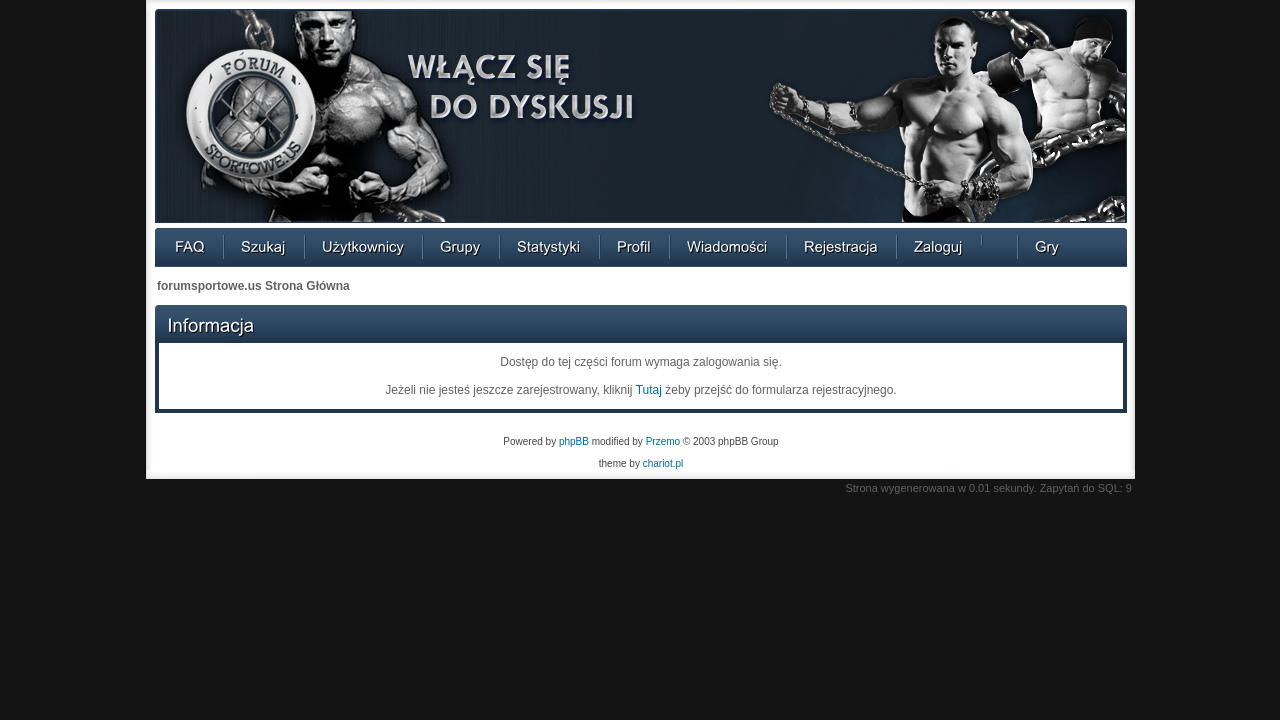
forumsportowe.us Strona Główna (253, 286)
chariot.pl (663, 463)
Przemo (663, 441)
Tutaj (649, 390)
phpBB (574, 441)
